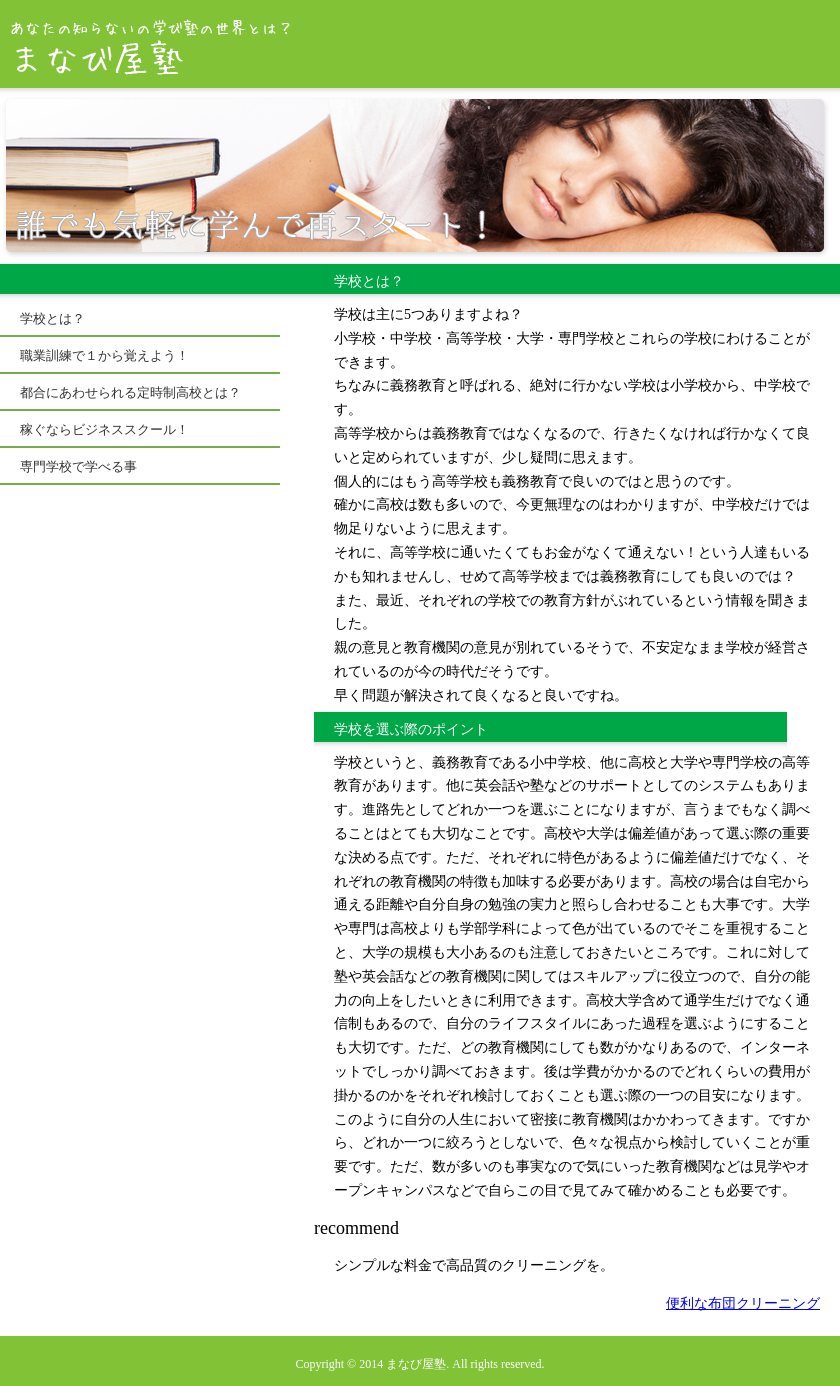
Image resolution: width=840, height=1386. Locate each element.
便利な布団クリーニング (743, 1303)
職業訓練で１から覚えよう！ (104, 355)
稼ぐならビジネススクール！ (104, 429)
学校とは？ (52, 318)
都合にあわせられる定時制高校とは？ (130, 392)
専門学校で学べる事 (78, 466)
